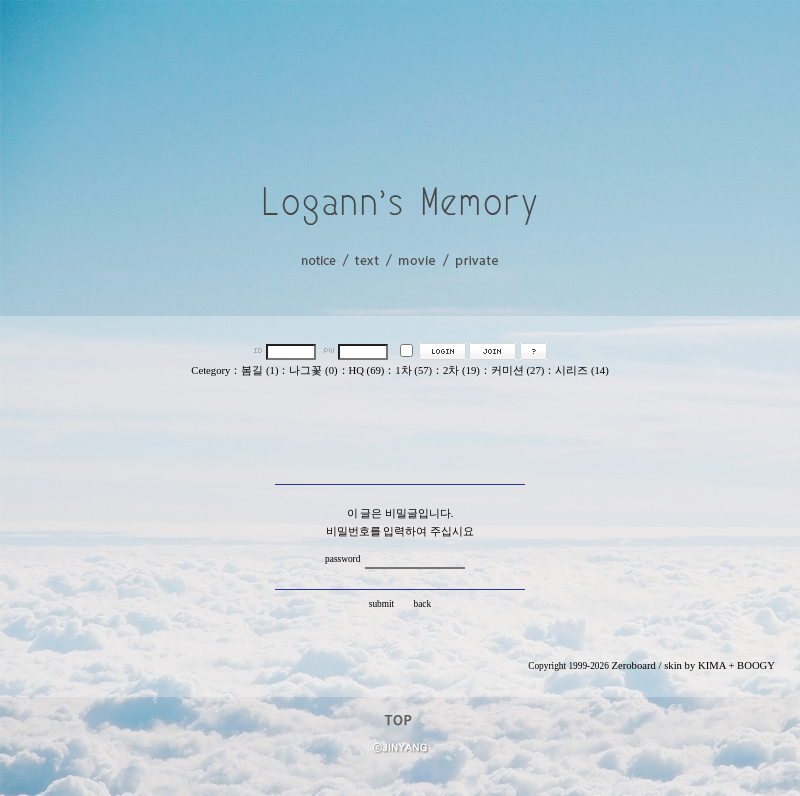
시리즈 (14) (581, 370)
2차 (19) (461, 370)
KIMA (712, 665)
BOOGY (756, 665)
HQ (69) (367, 370)
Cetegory (210, 370)
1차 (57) (413, 370)
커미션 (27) (517, 370)
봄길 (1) (259, 370)
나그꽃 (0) (313, 370)
